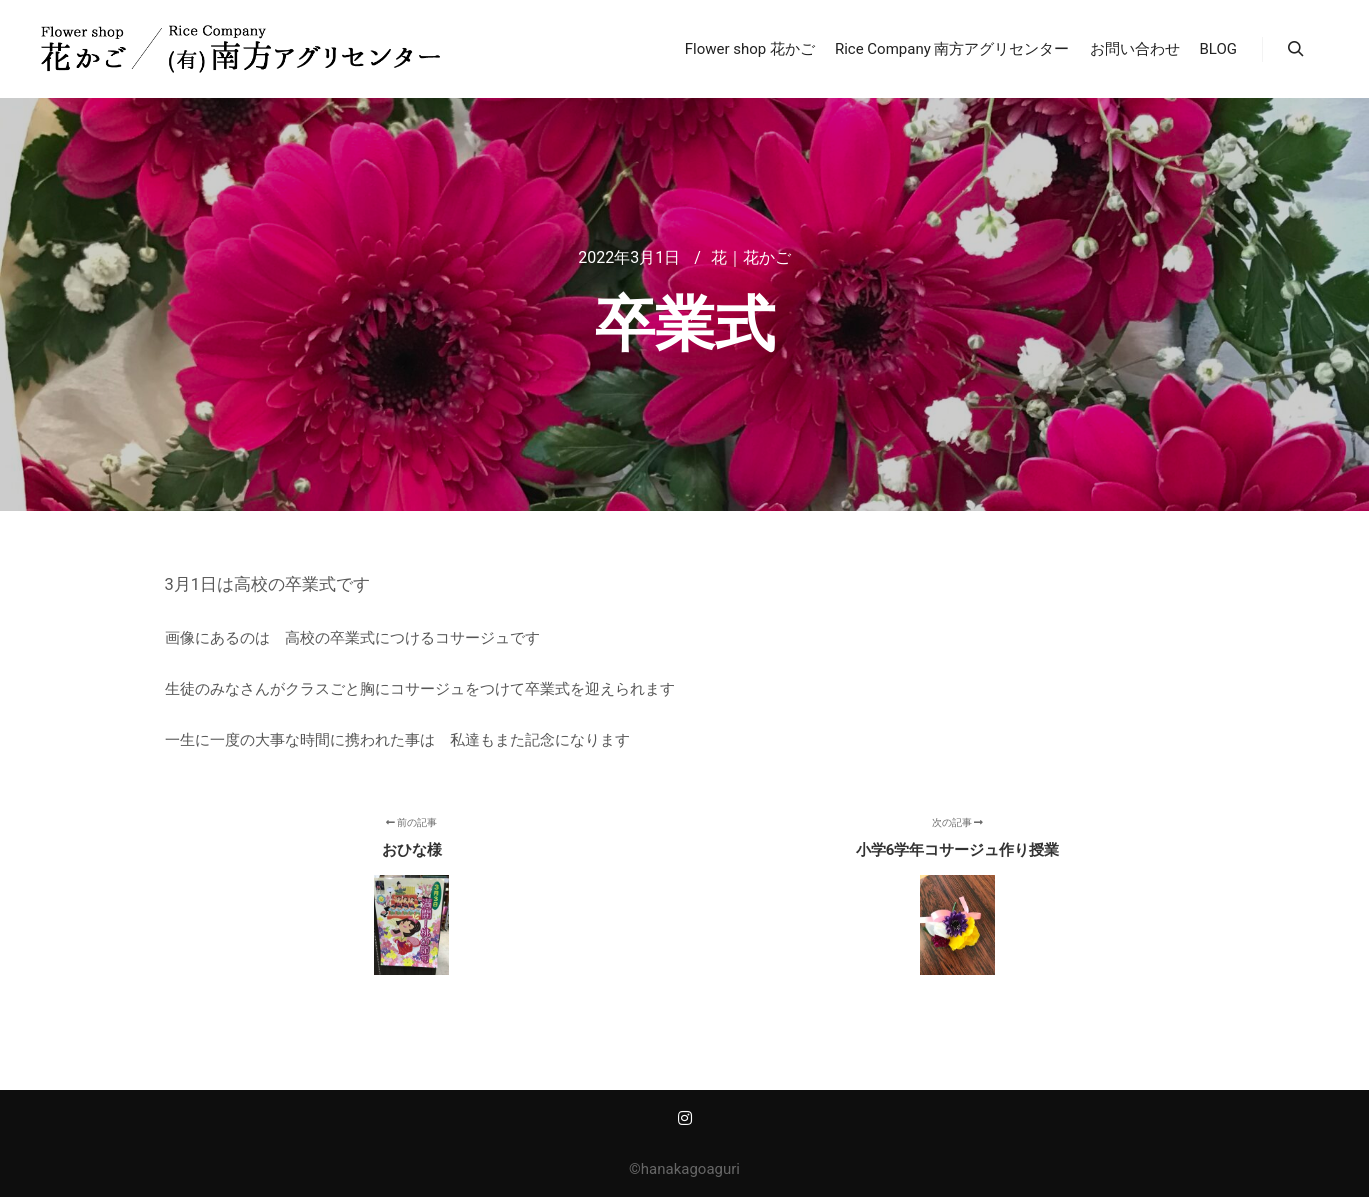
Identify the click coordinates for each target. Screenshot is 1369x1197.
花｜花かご (751, 257)
